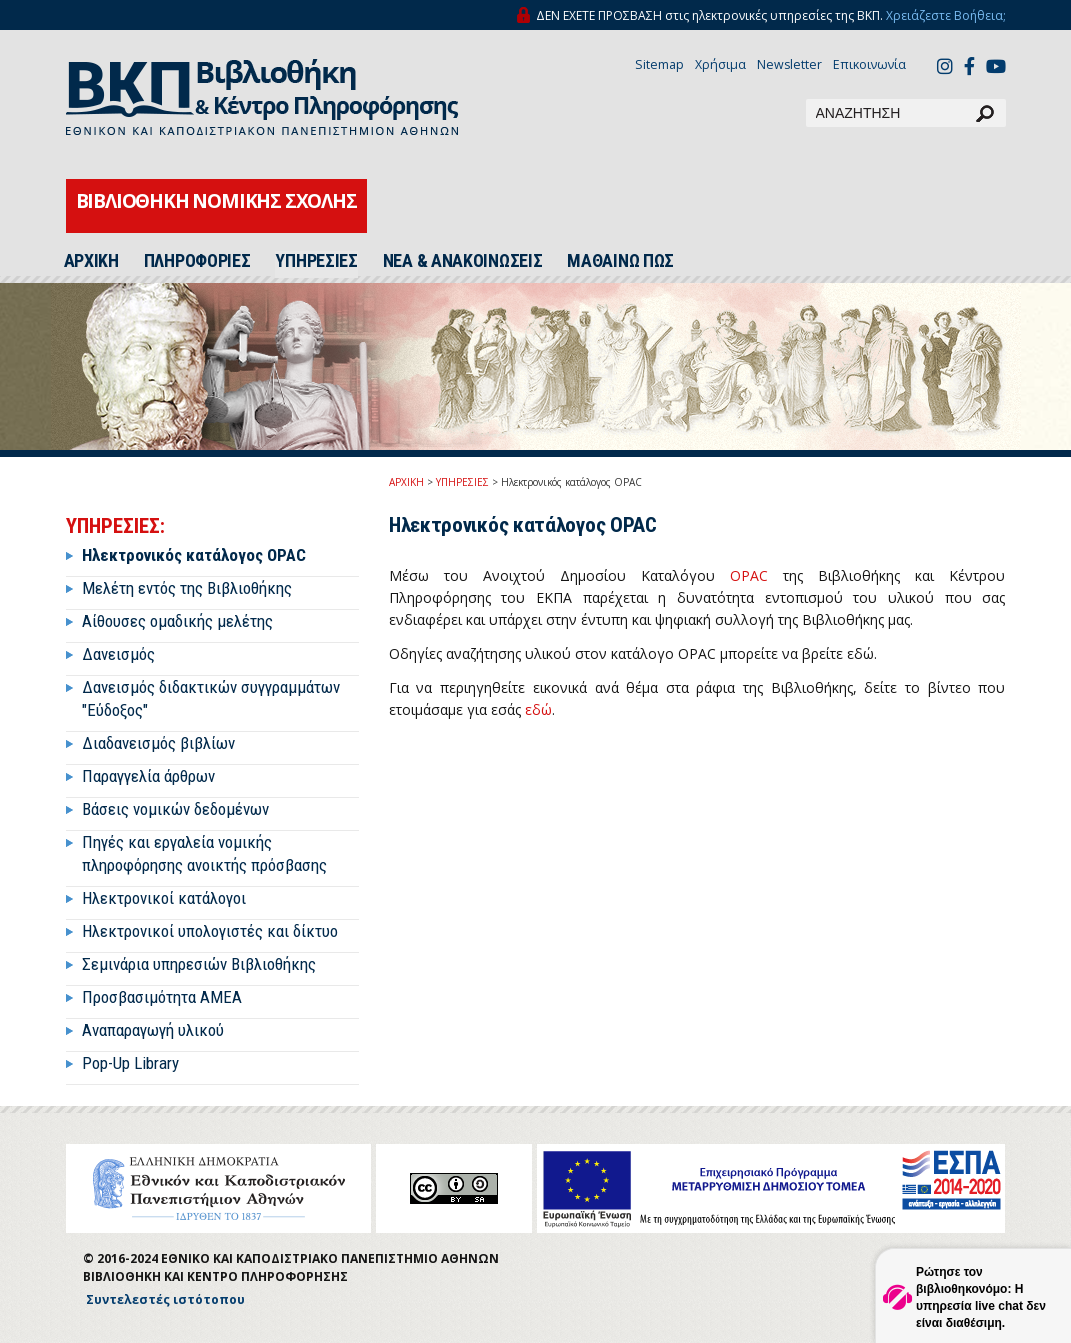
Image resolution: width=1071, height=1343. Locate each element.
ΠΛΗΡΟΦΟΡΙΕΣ (197, 261)
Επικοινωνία (869, 64)
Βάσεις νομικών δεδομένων (175, 809)
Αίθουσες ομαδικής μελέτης (177, 621)
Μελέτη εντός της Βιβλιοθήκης (187, 588)
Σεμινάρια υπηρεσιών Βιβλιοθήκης (199, 964)
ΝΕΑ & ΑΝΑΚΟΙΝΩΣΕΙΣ (463, 261)
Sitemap (659, 64)
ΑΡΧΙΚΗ (91, 261)
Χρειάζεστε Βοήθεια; (946, 15)
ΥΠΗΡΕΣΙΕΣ (316, 261)
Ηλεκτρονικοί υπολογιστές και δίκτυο (210, 931)
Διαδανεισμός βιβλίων (158, 743)
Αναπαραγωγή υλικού (153, 1030)
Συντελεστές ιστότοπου (165, 1299)
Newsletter (789, 64)
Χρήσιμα (720, 64)
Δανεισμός (118, 654)
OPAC (749, 575)
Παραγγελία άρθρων (148, 776)
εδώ (538, 709)
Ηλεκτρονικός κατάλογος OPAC (194, 555)
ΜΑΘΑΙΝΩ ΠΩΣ (620, 261)
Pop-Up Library (130, 1063)
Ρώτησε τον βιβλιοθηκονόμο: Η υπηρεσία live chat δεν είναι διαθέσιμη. (981, 1297)
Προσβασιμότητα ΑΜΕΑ (162, 997)
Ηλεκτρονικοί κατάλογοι (164, 898)
